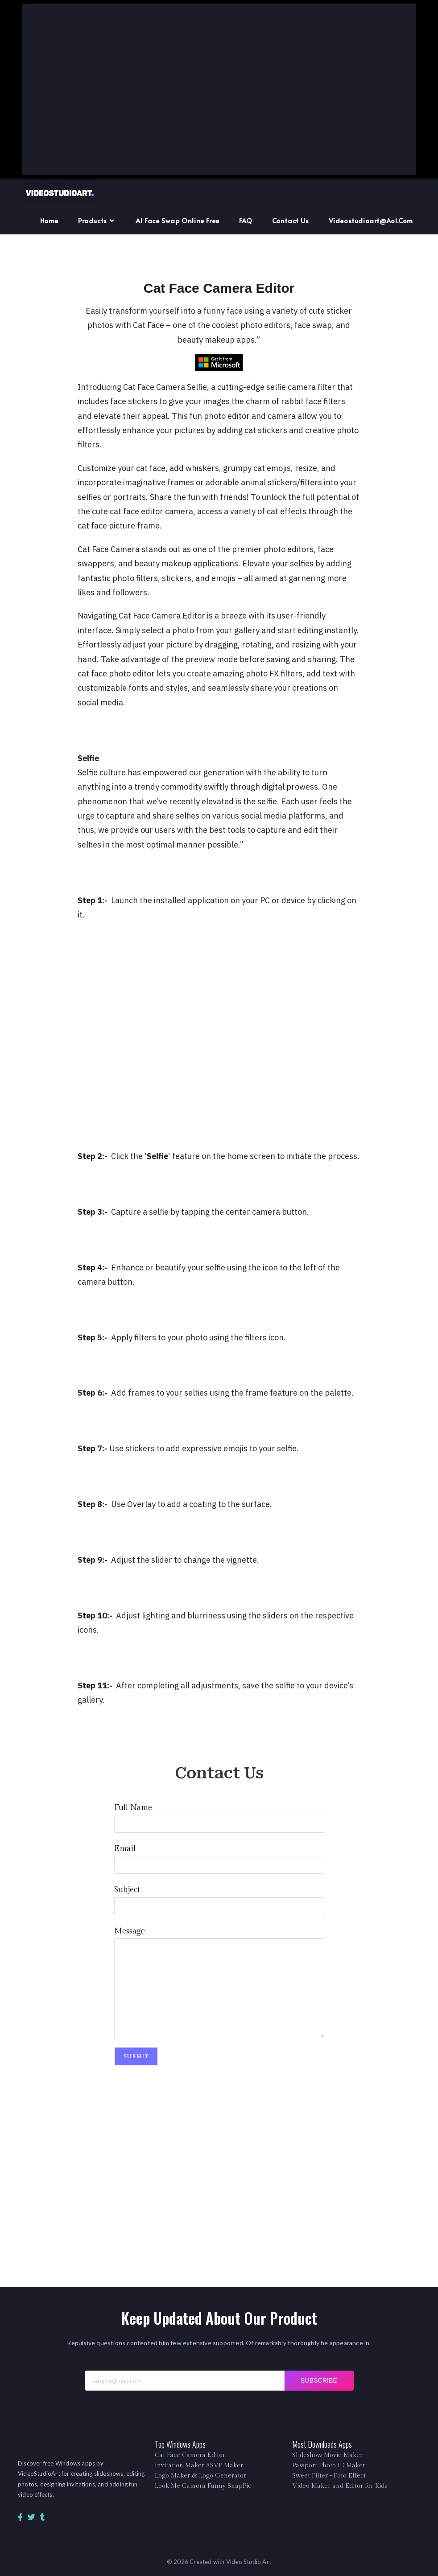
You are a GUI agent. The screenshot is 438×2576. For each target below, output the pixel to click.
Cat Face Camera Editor (190, 2455)
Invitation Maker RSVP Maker (199, 2465)
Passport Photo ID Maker (328, 2465)
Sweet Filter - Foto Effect (329, 2475)
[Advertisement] (219, 89)
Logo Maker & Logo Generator (200, 2475)
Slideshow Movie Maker (327, 2455)
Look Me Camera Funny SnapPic (203, 2486)
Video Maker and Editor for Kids (339, 2486)
